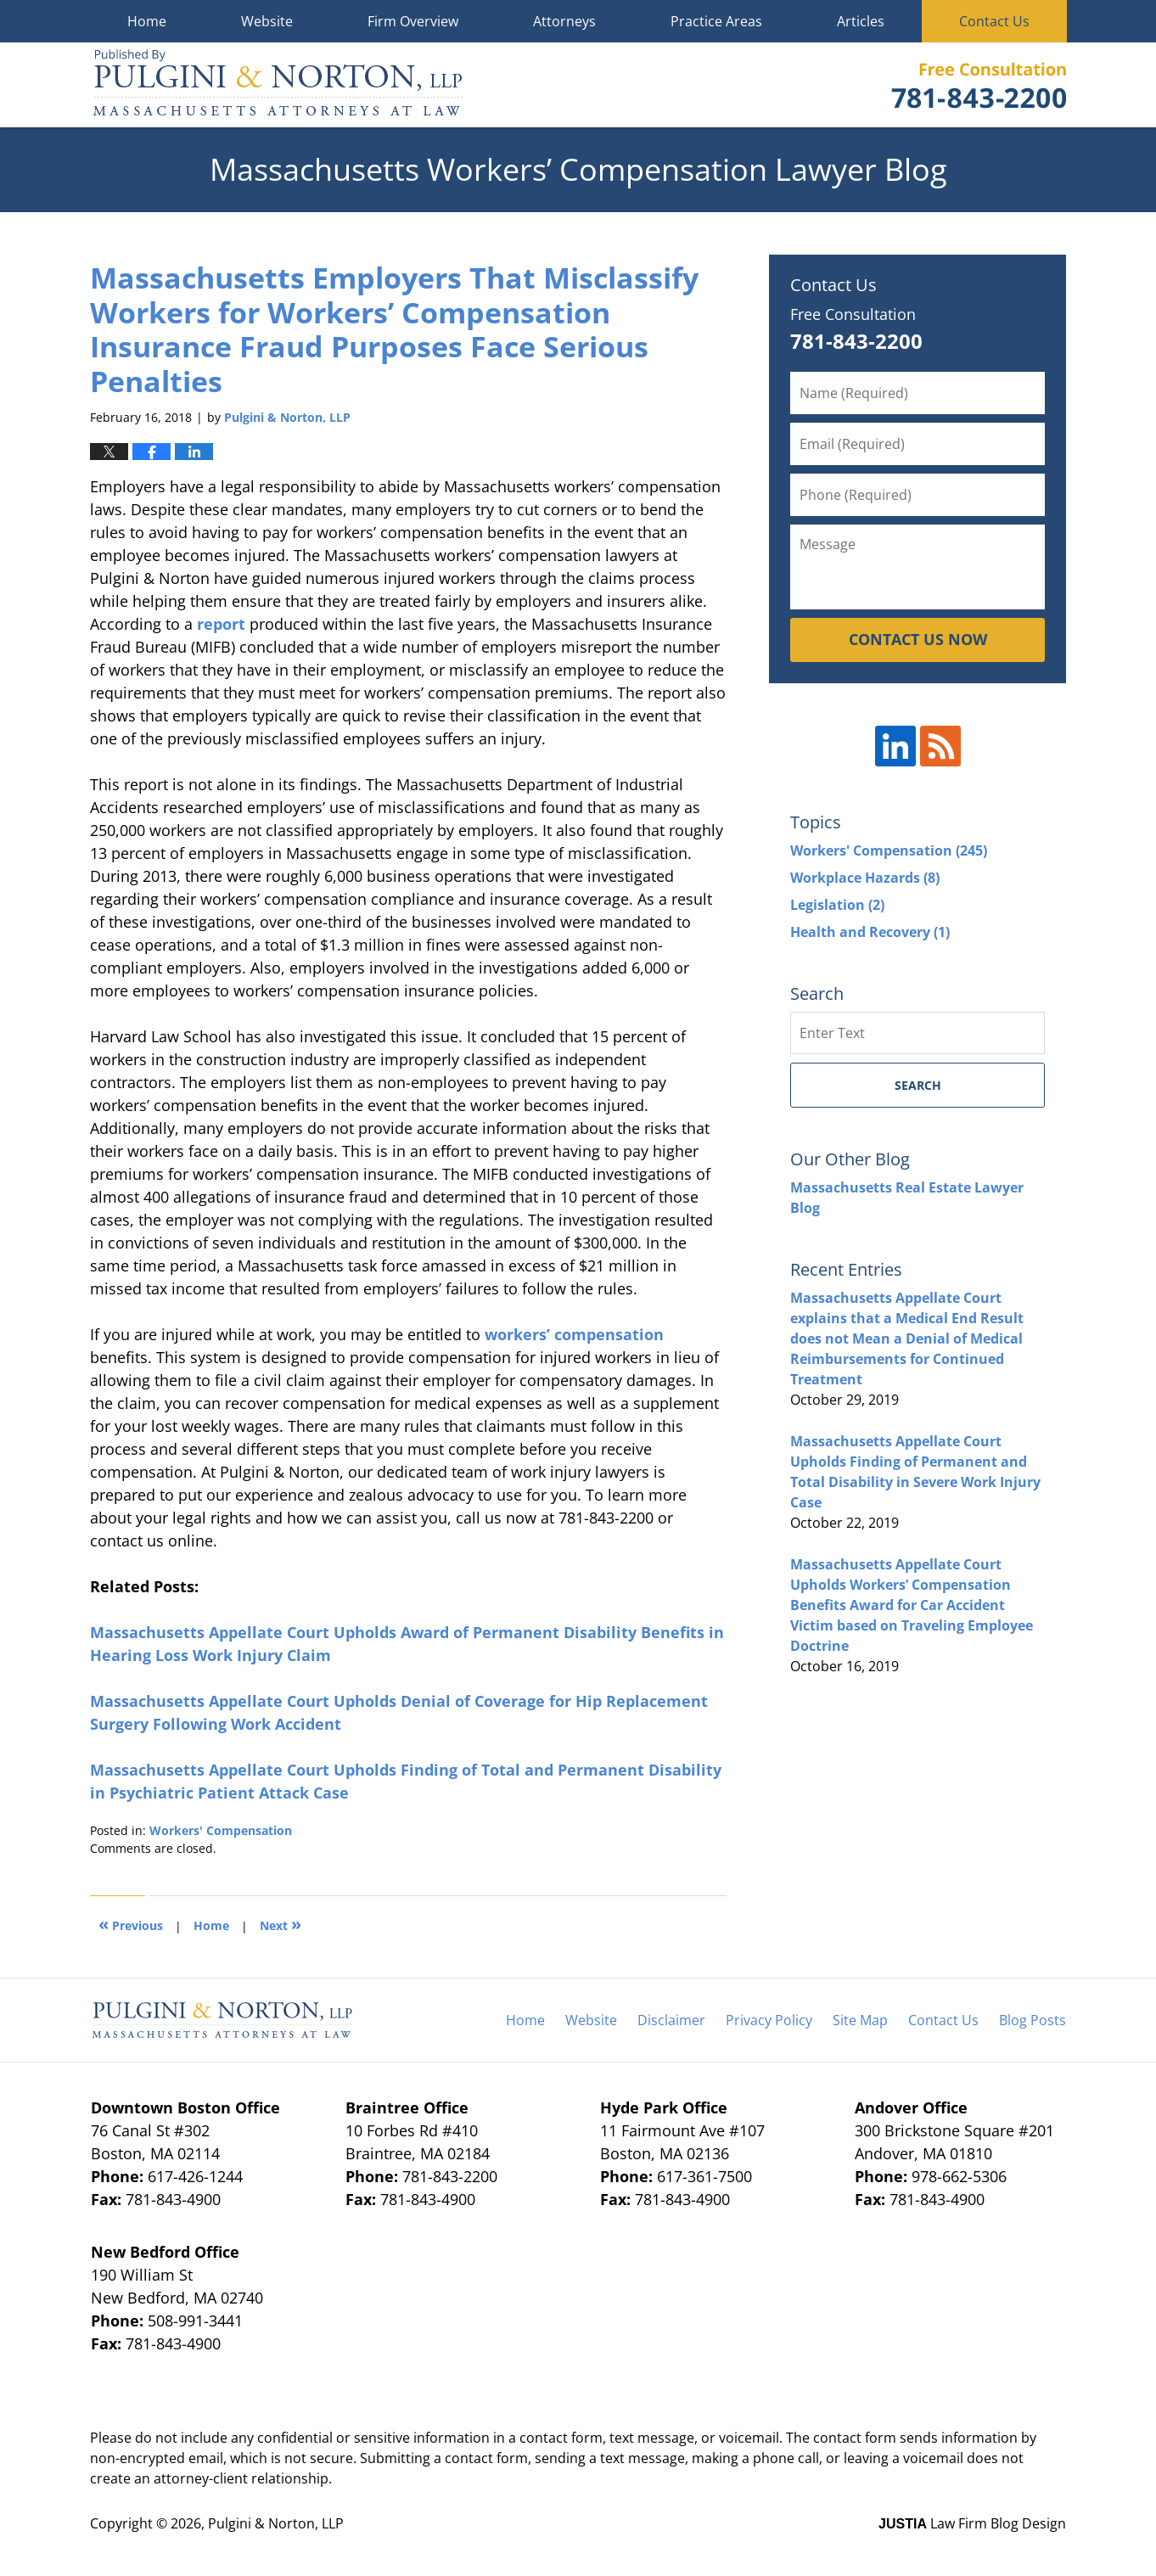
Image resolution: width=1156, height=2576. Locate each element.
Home (146, 21)
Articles (860, 21)
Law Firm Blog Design (972, 2523)
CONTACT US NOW (918, 639)
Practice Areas (716, 21)
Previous (130, 1923)
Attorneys (564, 21)
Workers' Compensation (220, 1830)
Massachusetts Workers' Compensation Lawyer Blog (278, 85)
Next (280, 1923)
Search (918, 1085)
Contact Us (994, 21)
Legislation (837, 904)
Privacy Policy (769, 2020)
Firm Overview (413, 21)
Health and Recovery (870, 932)
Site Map (860, 2020)
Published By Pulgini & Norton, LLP (978, 85)
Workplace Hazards (865, 877)
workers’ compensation (574, 1334)
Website (267, 21)
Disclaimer (671, 2020)
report (221, 624)
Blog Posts (1032, 2020)
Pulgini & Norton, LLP (276, 2523)
